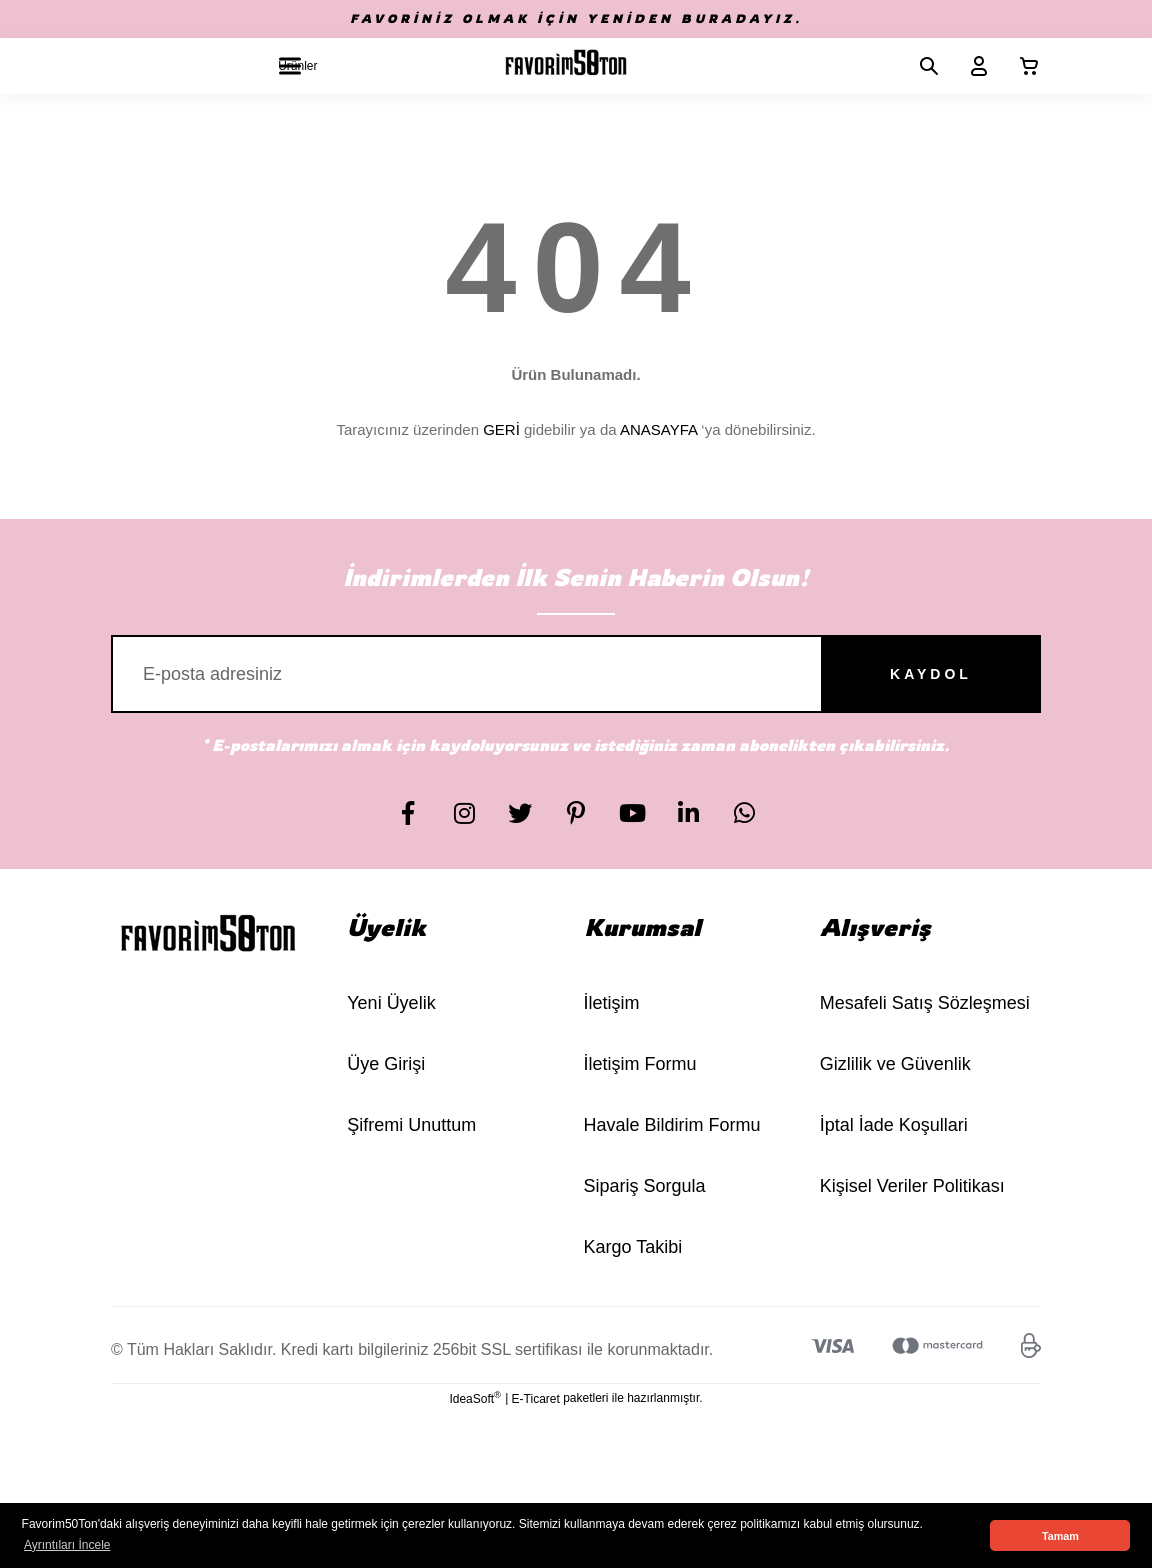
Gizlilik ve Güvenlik (895, 1064)
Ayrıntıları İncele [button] (67, 1545)
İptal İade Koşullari (894, 1125)
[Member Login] (971, 66)
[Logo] (566, 66)
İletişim (612, 1003)
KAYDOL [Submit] (931, 674)
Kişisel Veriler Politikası (912, 1186)
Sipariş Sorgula (645, 1186)
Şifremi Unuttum (411, 1125)
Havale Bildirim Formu (672, 1125)
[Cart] (1021, 66)
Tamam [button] (1060, 1536)
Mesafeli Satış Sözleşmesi (925, 1003)
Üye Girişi (386, 1064)
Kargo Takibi (633, 1247)
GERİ (501, 429)
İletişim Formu (640, 1064)
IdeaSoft (474, 1398)
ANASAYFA (658, 429)
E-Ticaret (536, 1399)
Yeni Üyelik (391, 1003)
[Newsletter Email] (576, 674)
